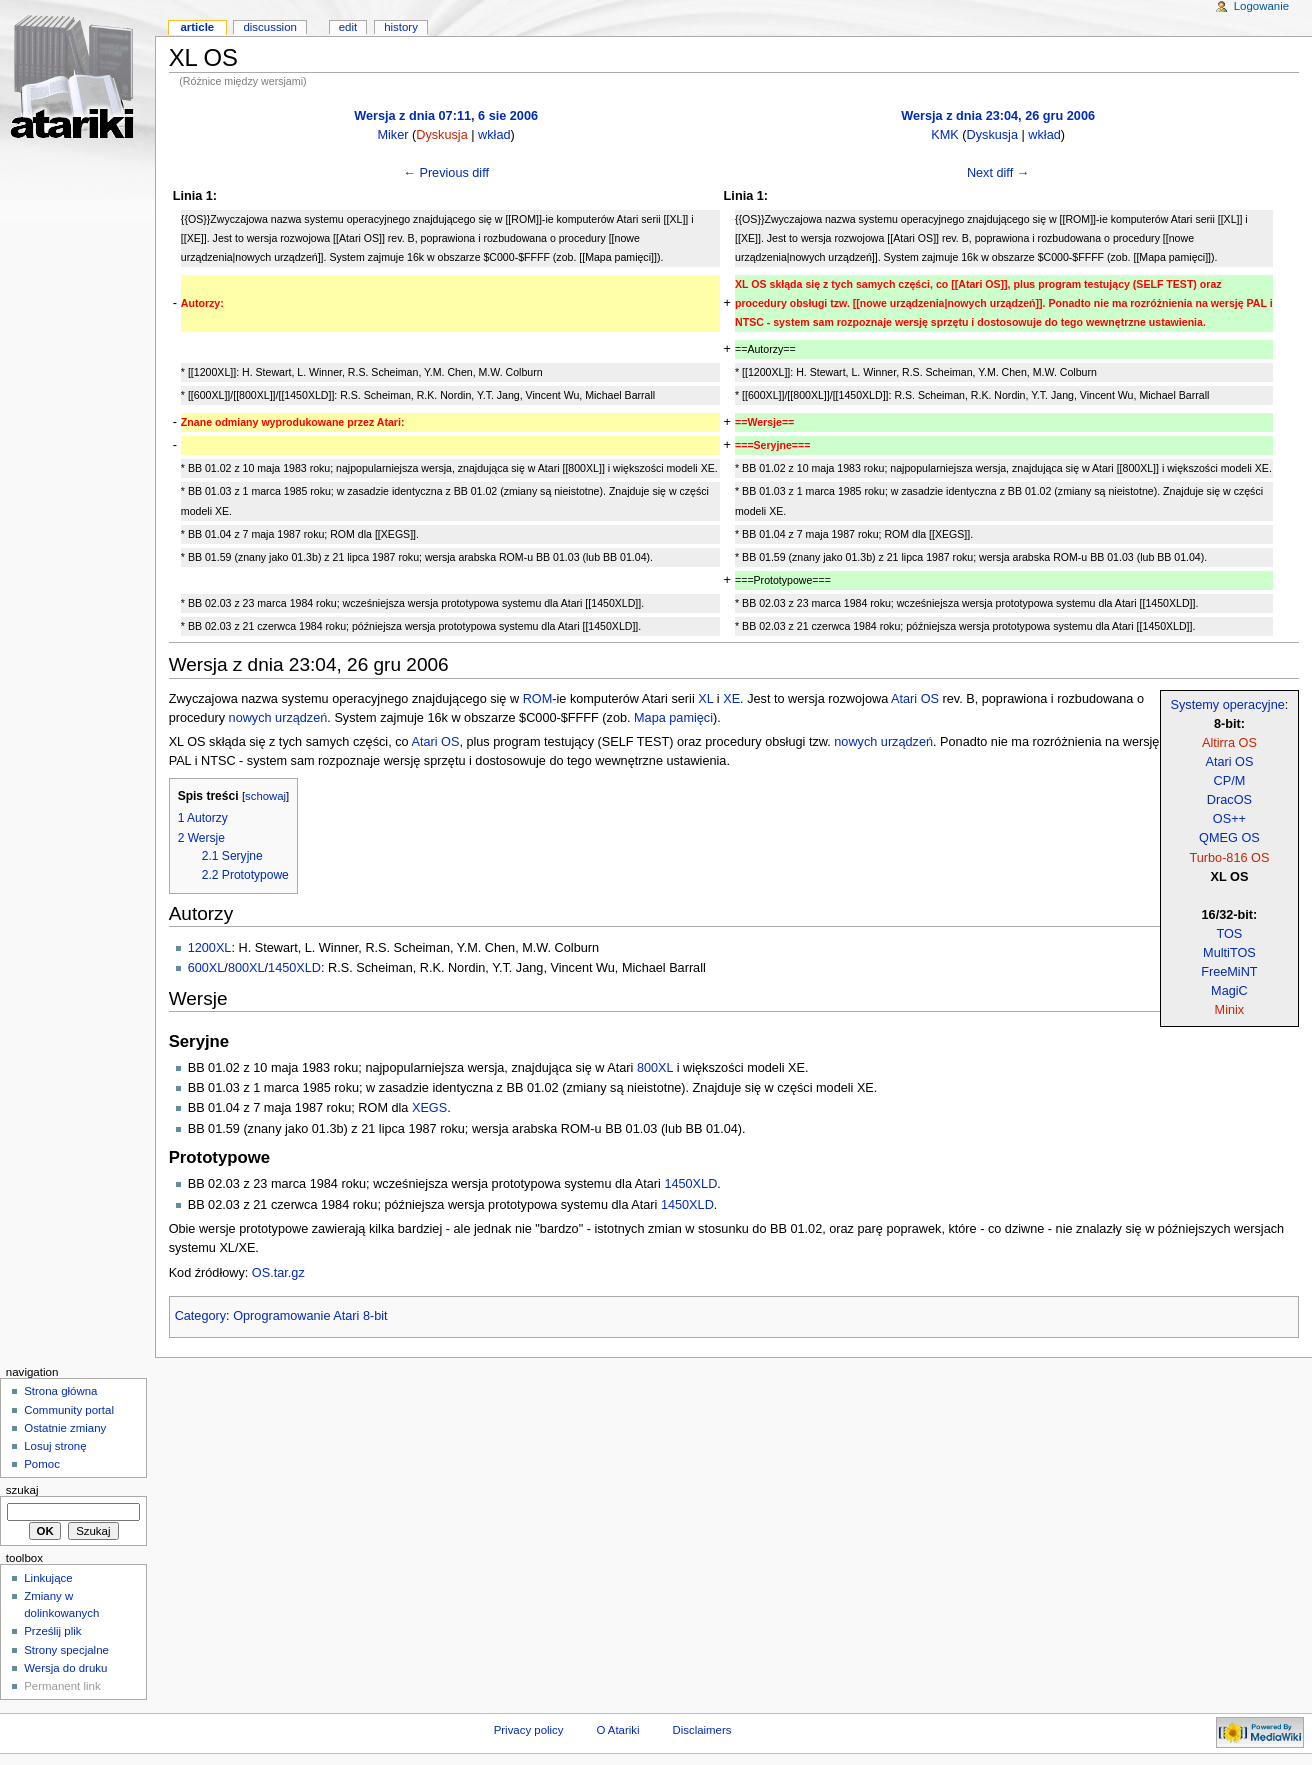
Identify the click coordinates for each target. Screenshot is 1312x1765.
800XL (246, 968)
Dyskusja (441, 135)
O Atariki (617, 1730)
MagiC (1229, 991)
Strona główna (60, 1391)
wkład (494, 135)
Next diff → (998, 173)
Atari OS (1229, 762)
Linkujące (48, 1578)
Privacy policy (529, 1730)
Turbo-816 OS (1229, 858)
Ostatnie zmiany (65, 1428)
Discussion (269, 27)
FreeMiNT (1229, 972)
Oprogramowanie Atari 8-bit (310, 1316)
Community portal (69, 1410)
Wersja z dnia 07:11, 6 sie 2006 (446, 116)
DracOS (1229, 800)
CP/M (1230, 781)
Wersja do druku (65, 1668)
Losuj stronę (55, 1446)
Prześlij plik (52, 1631)
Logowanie (1261, 6)
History (401, 27)
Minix (1230, 1010)
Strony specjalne (66, 1650)
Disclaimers (701, 1730)
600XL (206, 968)
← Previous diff (446, 173)
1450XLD (294, 968)
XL (705, 699)
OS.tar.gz (278, 1273)
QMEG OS (1229, 838)
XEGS (429, 1108)
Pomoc (42, 1464)
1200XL (210, 948)
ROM (538, 699)
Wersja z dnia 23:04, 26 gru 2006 (998, 116)
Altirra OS (1229, 743)
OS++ (1229, 819)
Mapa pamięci (673, 718)
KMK (945, 135)
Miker (392, 135)
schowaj (265, 796)
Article (197, 27)
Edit (348, 27)
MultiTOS (1229, 953)
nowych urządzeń (278, 718)
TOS (1229, 934)
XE (731, 699)
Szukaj (22, 1490)
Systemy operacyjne (1228, 705)
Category (200, 1316)
